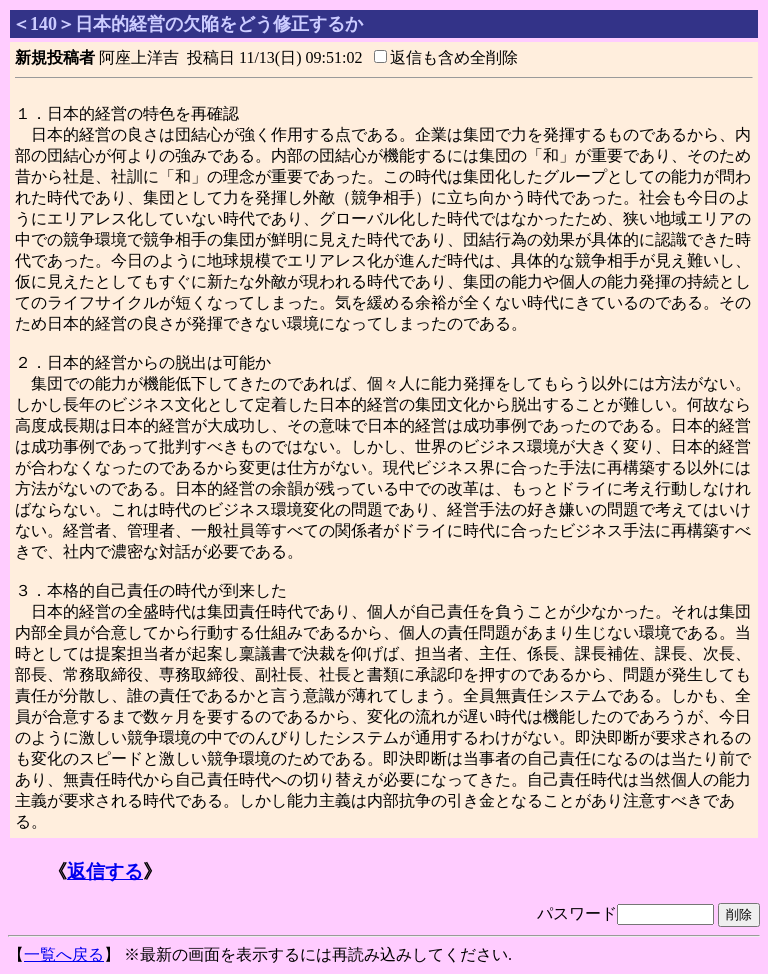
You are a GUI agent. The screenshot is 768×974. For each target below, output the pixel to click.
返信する (105, 871)
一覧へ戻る (64, 954)
